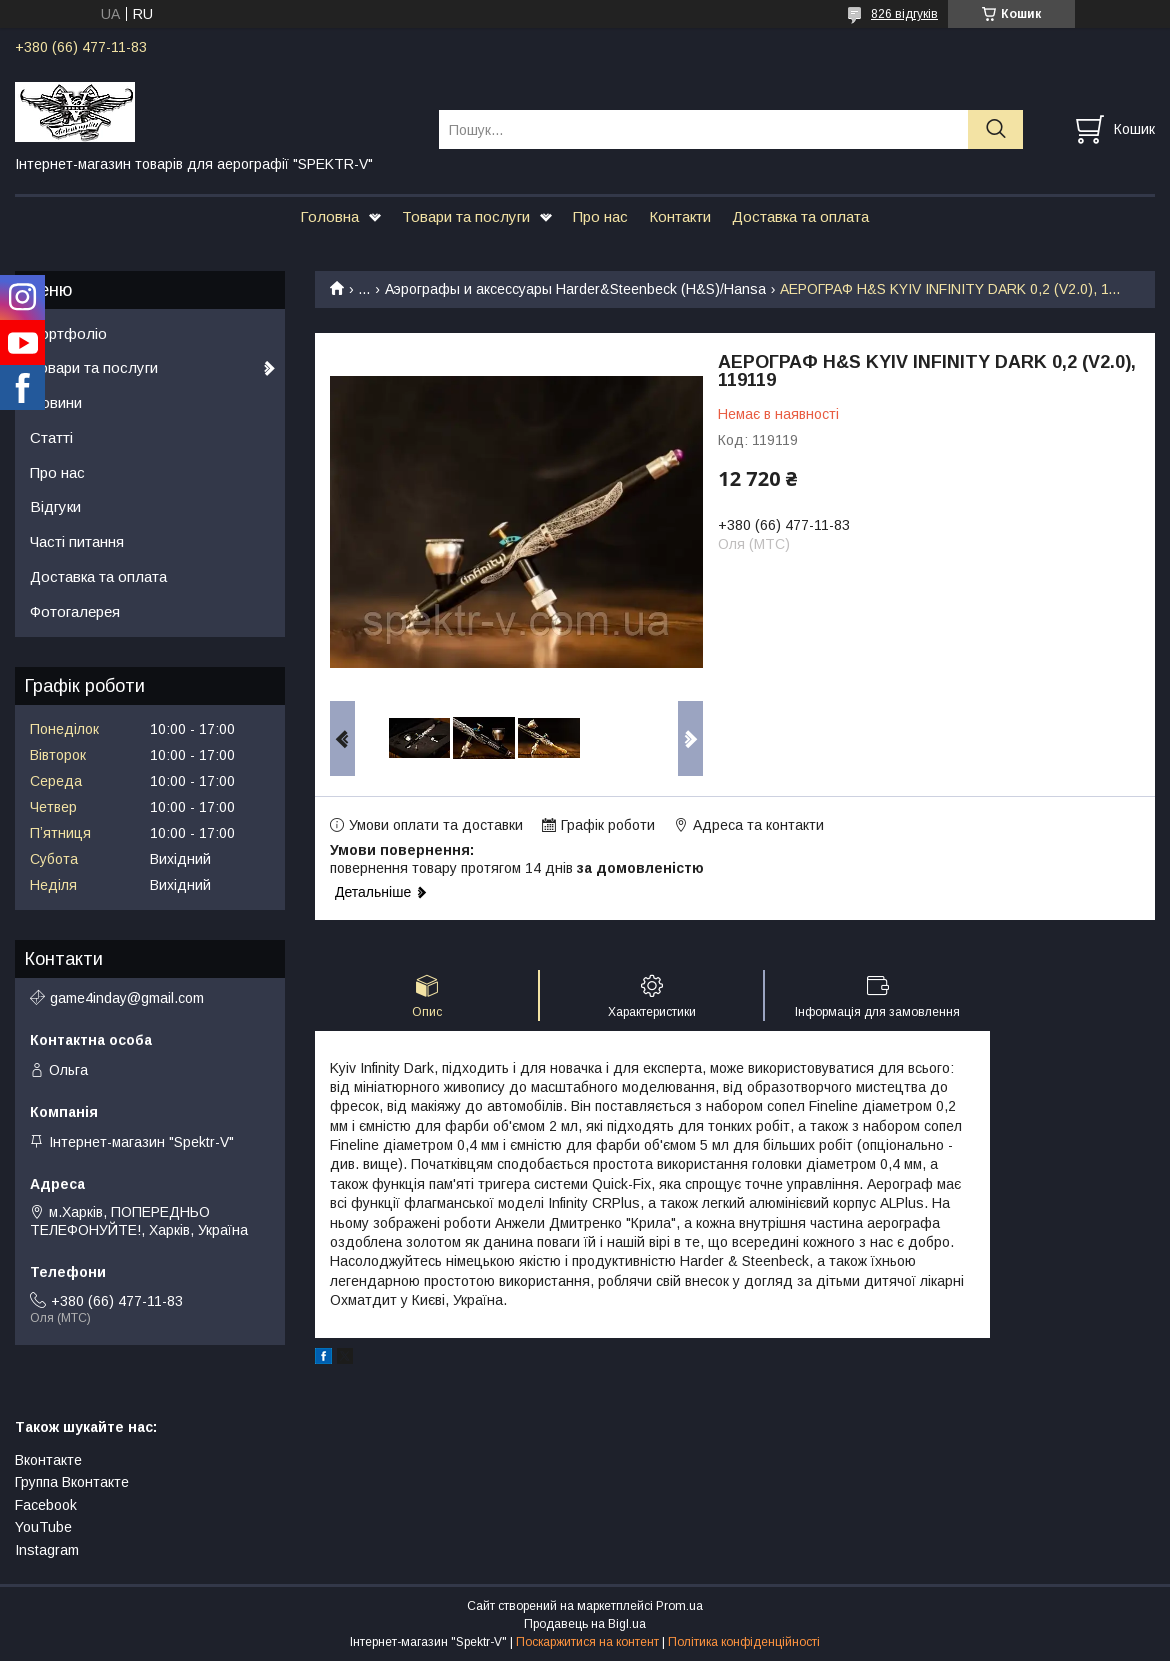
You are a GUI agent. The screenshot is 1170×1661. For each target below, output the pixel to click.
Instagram (47, 1550)
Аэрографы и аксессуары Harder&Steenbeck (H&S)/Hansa (575, 289)
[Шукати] (995, 129)
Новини (56, 402)
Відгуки (55, 506)
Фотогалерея (75, 611)
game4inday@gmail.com (127, 998)
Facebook (46, 1505)
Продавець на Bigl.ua (585, 1624)
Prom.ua (679, 1606)
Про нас (600, 216)
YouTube (43, 1527)
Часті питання (77, 541)
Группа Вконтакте (72, 1482)
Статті (51, 437)
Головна (329, 216)
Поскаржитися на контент (587, 1642)
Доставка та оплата (800, 216)
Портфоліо (68, 333)
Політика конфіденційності (744, 1642)
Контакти (680, 216)
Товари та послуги (466, 216)
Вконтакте (48, 1460)
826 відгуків (904, 14)
